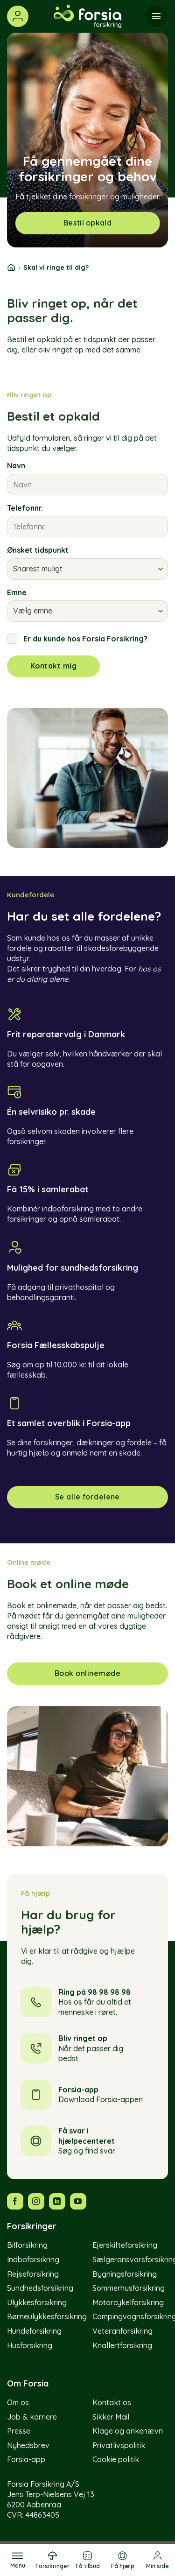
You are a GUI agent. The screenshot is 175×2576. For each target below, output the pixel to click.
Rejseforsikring (33, 2274)
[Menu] (17, 2559)
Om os (18, 2402)
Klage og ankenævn (127, 2430)
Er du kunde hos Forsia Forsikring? (77, 638)
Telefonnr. (25, 508)
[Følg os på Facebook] (15, 2201)
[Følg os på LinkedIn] (57, 2201)
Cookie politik (115, 2459)
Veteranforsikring (122, 2331)
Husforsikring (29, 2345)
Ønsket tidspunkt (38, 550)
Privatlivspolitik (118, 2445)
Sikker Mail (110, 2416)
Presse (18, 2430)
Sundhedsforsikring (40, 2288)
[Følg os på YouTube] (78, 2201)
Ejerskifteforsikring (124, 2245)
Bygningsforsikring (124, 2274)
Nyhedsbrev (28, 2445)
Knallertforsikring (122, 2345)
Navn (16, 465)
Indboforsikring (33, 2259)
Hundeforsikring (34, 2331)
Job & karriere (32, 2416)
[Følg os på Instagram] (36, 2201)
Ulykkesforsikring (37, 2302)
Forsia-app (26, 2459)
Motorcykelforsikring (128, 2302)
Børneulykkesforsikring (47, 2316)
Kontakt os (111, 2402)
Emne (17, 592)
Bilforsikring (27, 2245)
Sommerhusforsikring (128, 2288)
